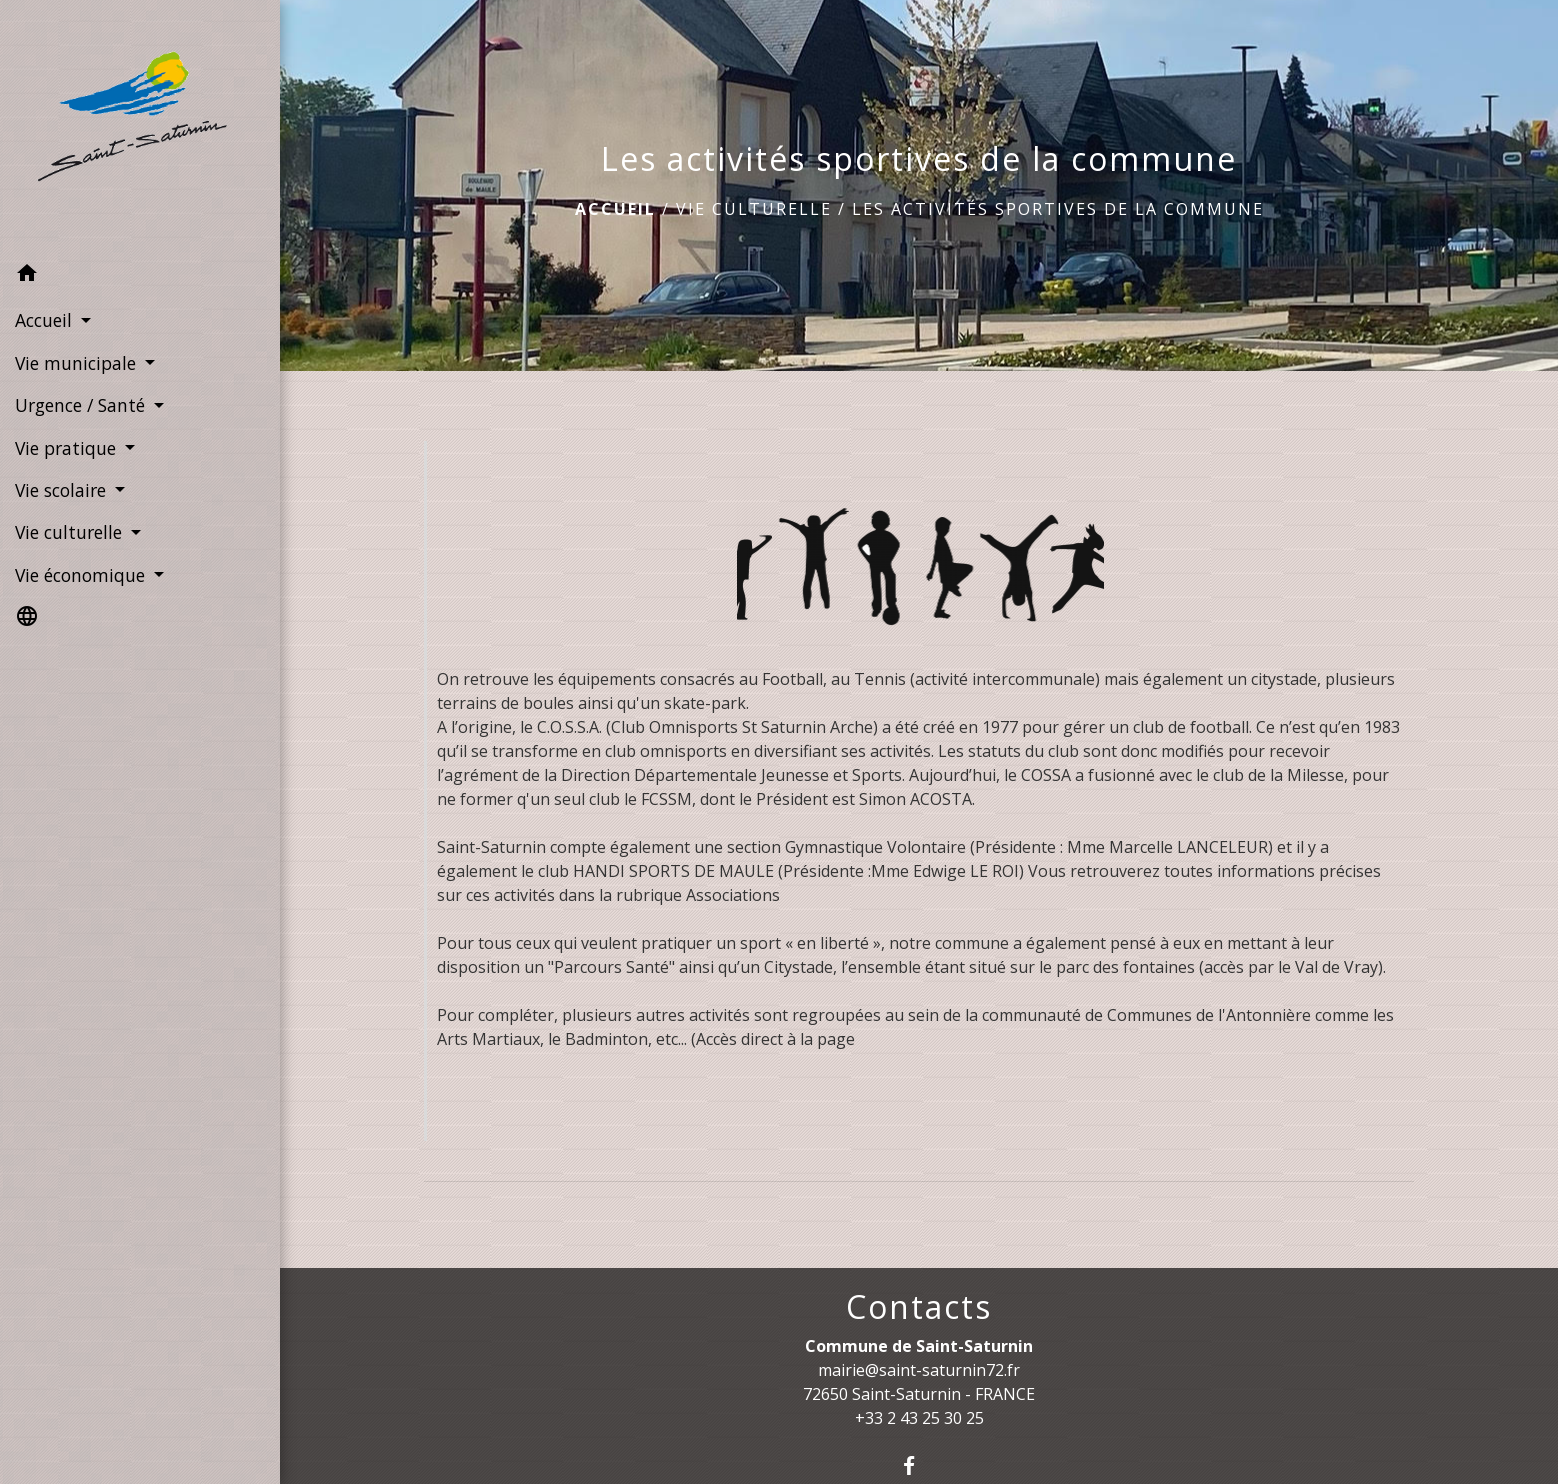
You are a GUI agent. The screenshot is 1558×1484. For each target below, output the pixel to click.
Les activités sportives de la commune (1058, 209)
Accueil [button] (46, 320)
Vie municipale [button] (78, 363)
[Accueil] (140, 127)
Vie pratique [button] (68, 448)
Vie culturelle (754, 209)
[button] (140, 276)
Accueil (615, 209)
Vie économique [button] (82, 575)
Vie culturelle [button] (71, 532)
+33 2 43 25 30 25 (919, 1418)
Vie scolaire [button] (63, 490)
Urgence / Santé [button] (82, 405)
